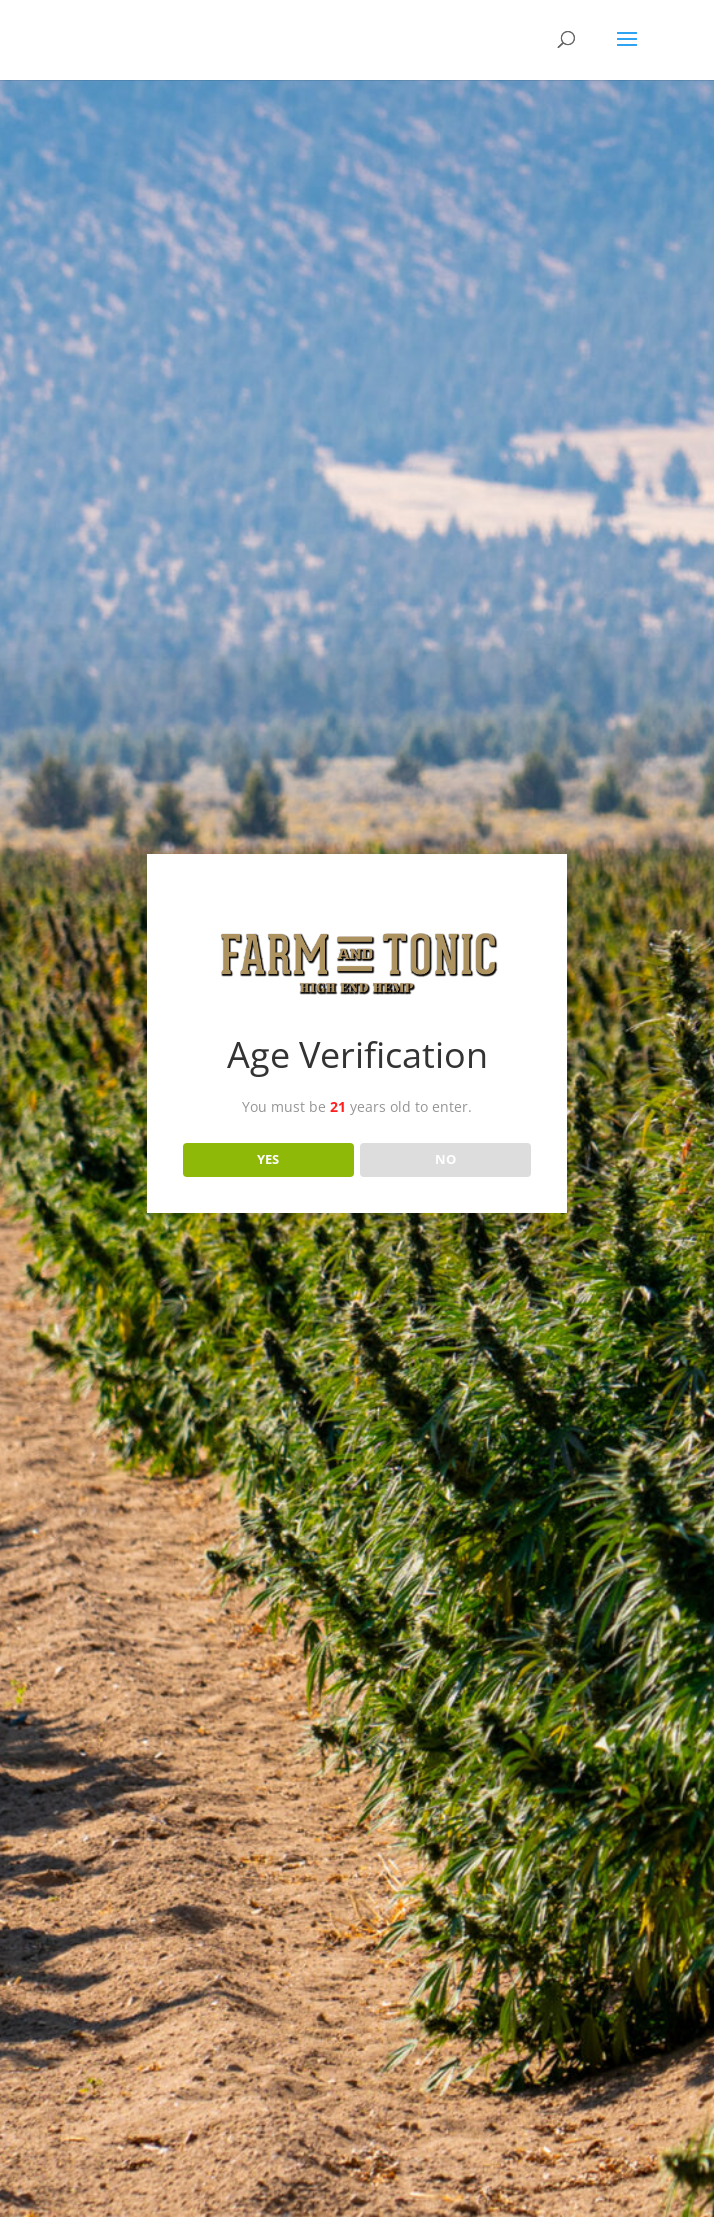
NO (445, 1159)
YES (268, 1159)
